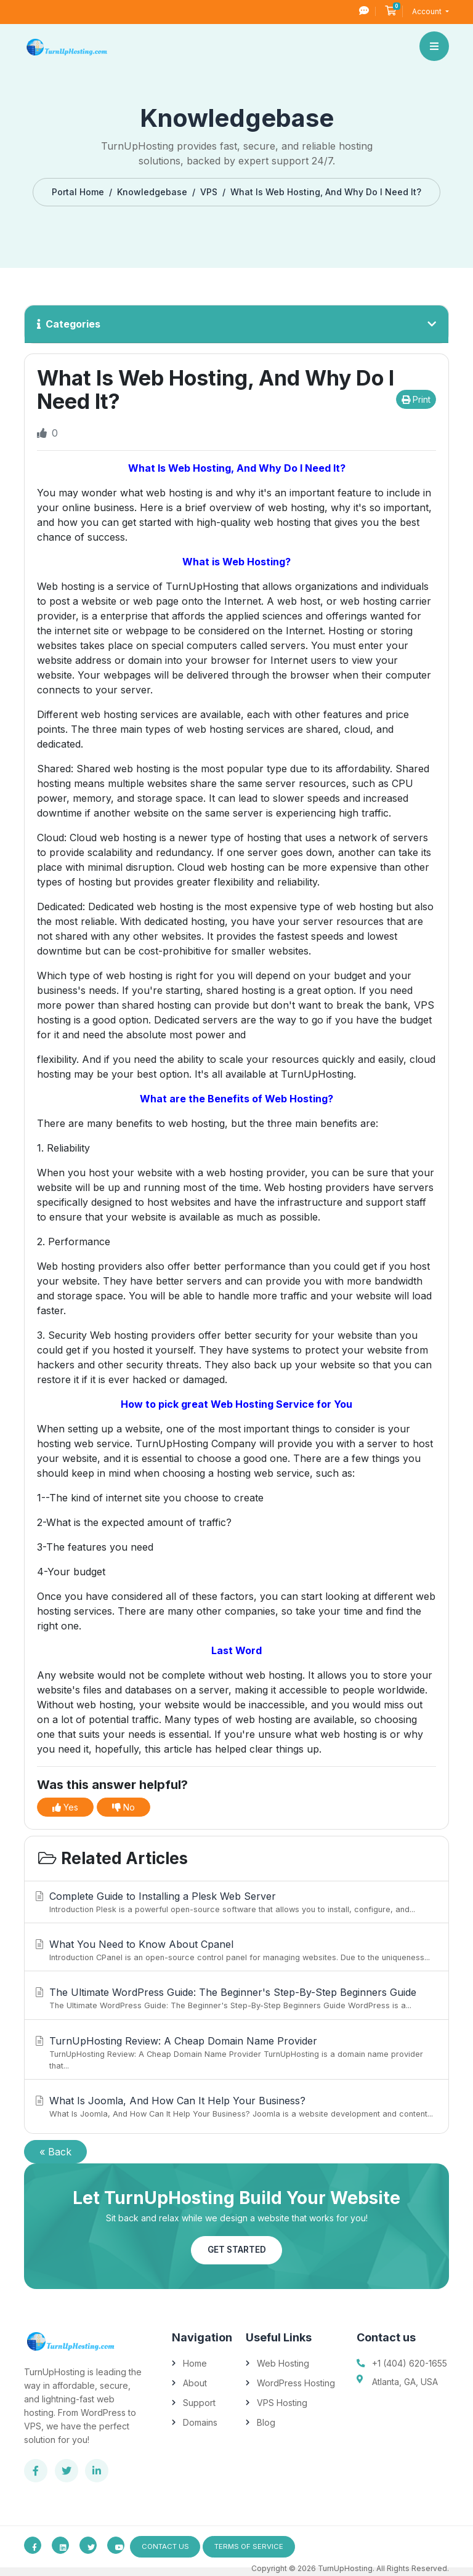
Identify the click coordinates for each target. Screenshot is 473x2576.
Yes (65, 1807)
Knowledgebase (152, 192)
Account (427, 11)
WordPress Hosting (296, 2383)
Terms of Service (257, 2547)
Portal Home (78, 192)
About (195, 2383)
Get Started (236, 2250)
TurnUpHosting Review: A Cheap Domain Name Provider (234, 2053)
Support (199, 2402)
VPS (208, 192)
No (123, 1807)
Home (195, 2363)
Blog (266, 2422)
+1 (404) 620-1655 (409, 2363)
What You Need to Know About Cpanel (234, 1950)
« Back (55, 2152)
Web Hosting (283, 2363)
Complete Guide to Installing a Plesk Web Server (234, 1902)
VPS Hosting (282, 2402)
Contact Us (168, 2547)
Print (416, 399)
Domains (200, 2422)
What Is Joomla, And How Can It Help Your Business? (234, 2107)
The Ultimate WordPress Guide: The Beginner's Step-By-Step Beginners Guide (234, 1998)
